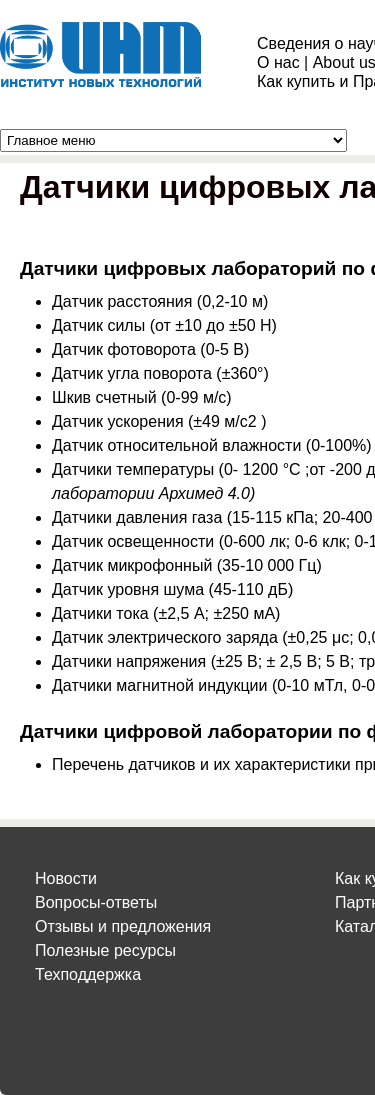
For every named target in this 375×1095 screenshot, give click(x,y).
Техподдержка (88, 974)
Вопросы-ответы (96, 902)
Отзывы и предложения (123, 926)
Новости (66, 878)
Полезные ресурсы (105, 950)
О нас (278, 62)
